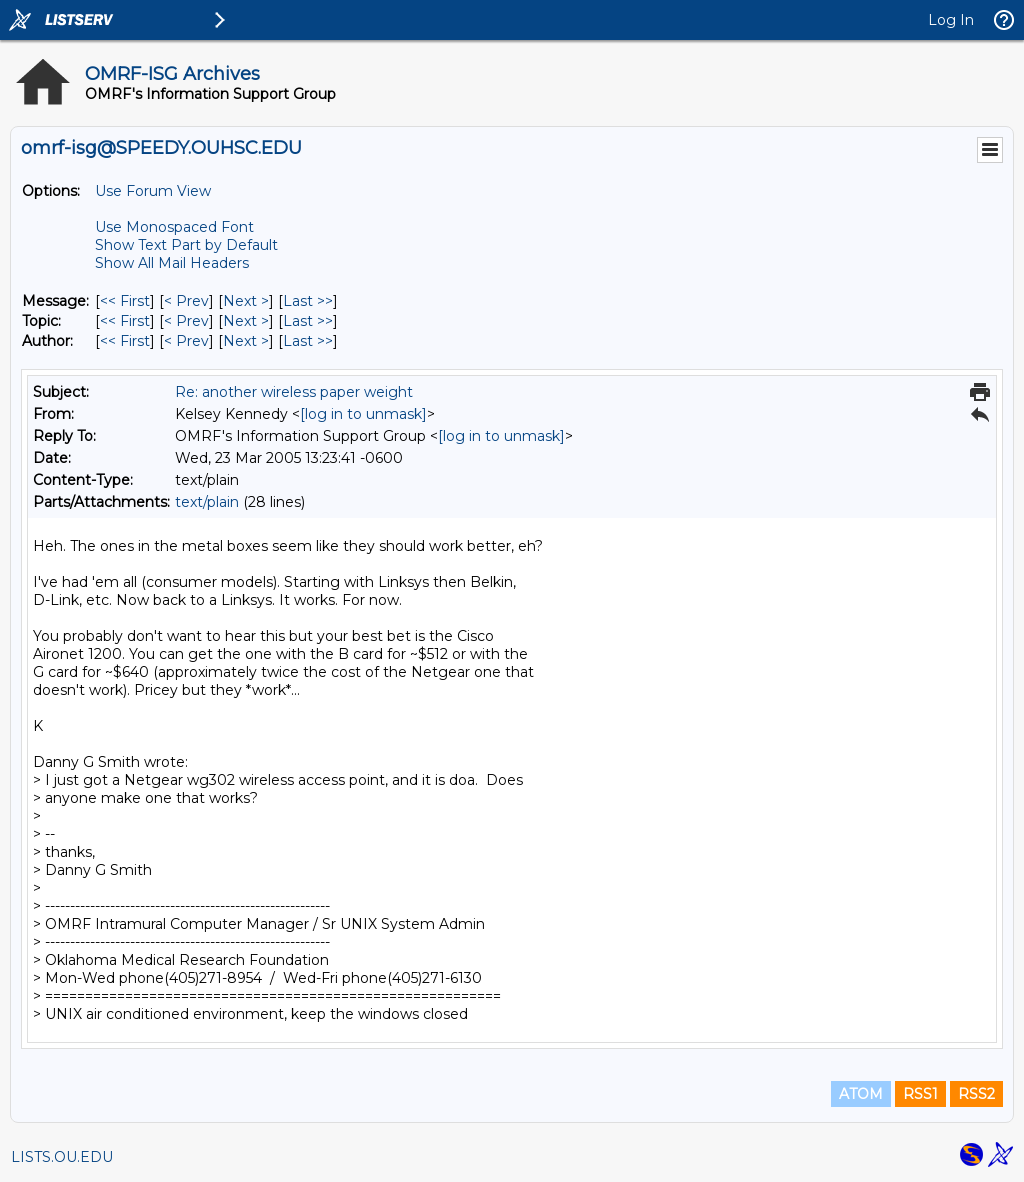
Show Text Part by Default (186, 245)
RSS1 (920, 1094)
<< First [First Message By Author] (125, 341)
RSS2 (976, 1094)
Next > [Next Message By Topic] (246, 321)
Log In (951, 20)
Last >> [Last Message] (308, 301)
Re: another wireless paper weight (294, 392)
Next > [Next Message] (246, 301)
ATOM (861, 1094)
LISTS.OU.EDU (62, 1157)
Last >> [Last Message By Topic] (308, 321)
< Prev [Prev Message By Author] (186, 341)
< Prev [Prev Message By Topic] (186, 321)
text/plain (207, 502)
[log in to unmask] (363, 414)
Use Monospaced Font (174, 227)
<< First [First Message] (125, 301)
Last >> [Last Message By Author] (308, 341)
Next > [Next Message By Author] (246, 341)
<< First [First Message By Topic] (125, 321)
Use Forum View (153, 191)
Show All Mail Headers (172, 263)
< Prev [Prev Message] (186, 301)
